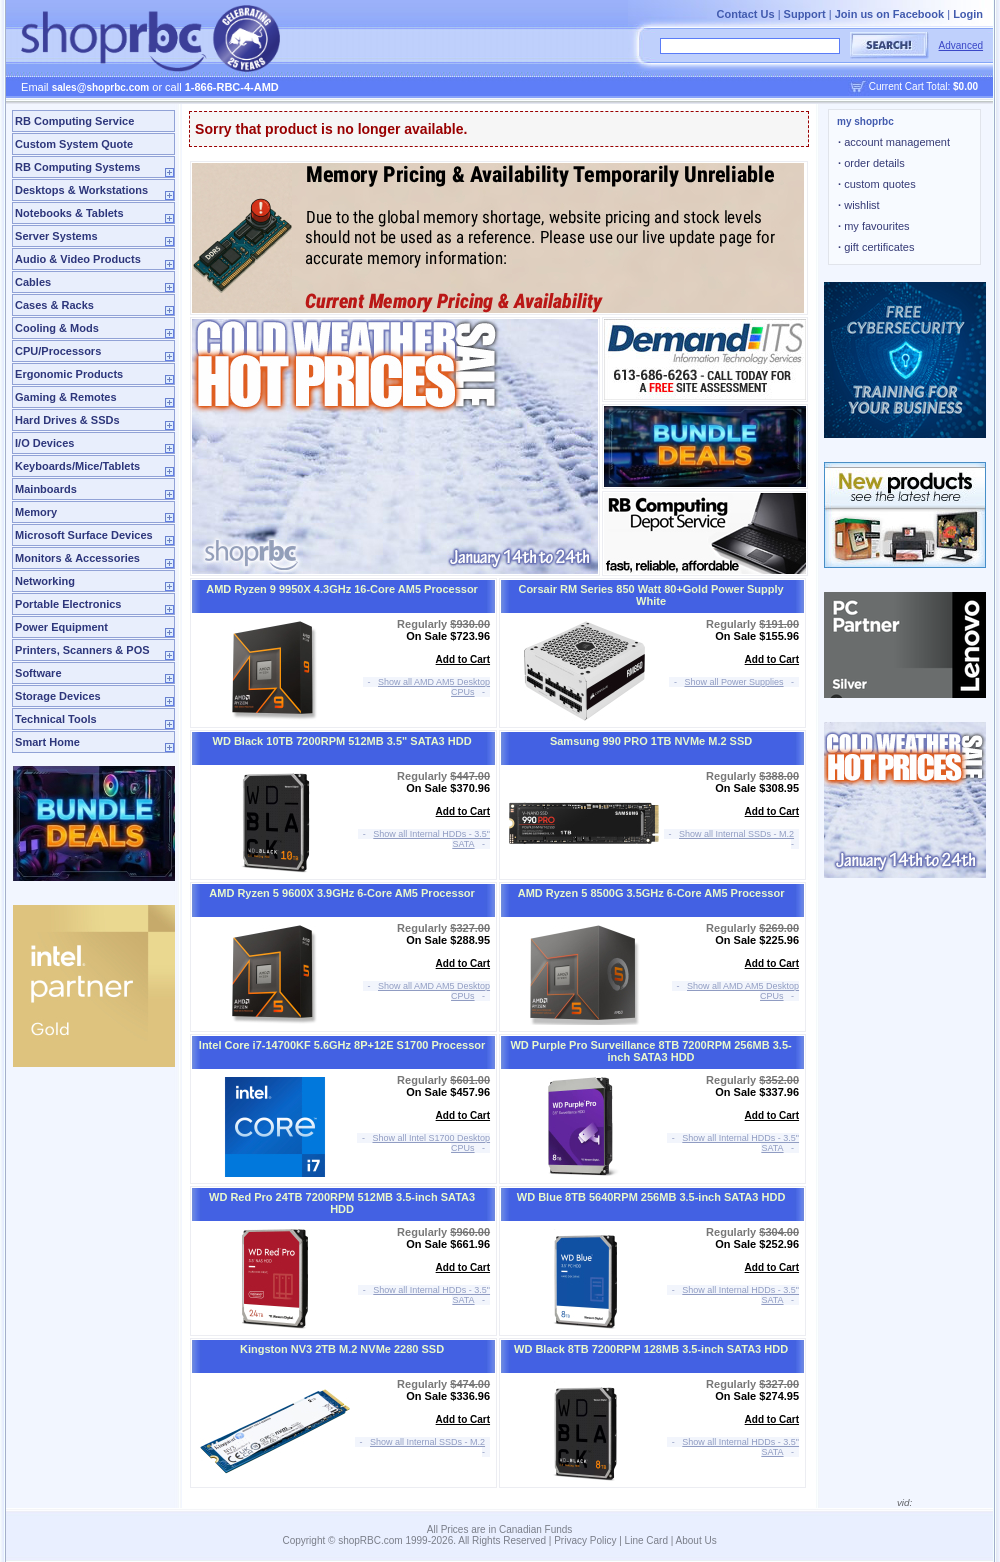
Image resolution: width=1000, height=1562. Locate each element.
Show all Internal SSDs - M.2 (736, 834)
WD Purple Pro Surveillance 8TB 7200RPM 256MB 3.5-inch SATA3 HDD (650, 1051)
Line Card (646, 1540)
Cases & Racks (54, 305)
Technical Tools (56, 719)
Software (38, 673)
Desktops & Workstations (81, 190)
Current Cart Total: (923, 86)
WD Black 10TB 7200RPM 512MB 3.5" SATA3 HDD (342, 741)
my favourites (874, 226)
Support (805, 14)
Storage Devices (58, 696)
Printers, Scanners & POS (82, 650)
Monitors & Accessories (77, 558)
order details (871, 163)
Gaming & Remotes (65, 397)
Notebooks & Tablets (69, 213)
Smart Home (47, 742)
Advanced (961, 45)
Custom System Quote (74, 144)
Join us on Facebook (889, 14)
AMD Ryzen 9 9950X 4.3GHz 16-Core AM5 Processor (342, 589)
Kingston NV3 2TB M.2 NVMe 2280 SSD (342, 1349)
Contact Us (746, 14)
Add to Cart (463, 659)
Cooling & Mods (57, 328)
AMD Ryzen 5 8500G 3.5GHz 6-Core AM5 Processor (651, 893)
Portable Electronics (68, 604)
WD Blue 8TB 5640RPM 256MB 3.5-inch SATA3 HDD (651, 1197)
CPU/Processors (58, 351)
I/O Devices (44, 443)
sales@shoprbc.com (101, 87)
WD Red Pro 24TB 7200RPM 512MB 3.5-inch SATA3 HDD (342, 1203)
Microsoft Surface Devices (84, 535)
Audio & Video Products (78, 259)
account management (894, 142)
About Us (696, 1540)
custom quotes (877, 184)
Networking (45, 581)
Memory (36, 512)
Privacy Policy (585, 1540)
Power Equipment (61, 627)
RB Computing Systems (77, 167)
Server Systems (56, 236)
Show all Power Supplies (734, 682)
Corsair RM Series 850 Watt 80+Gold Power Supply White (650, 595)
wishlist (859, 205)
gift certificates (876, 247)
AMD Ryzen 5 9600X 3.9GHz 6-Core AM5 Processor (342, 893)
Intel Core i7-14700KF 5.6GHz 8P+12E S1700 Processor (342, 1045)
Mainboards (46, 489)
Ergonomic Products (69, 374)
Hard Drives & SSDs (67, 420)
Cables (33, 282)
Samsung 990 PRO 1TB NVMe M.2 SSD (651, 741)
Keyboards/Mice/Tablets (77, 466)
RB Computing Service (74, 121)
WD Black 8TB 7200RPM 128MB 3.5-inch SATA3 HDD (651, 1349)
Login (968, 14)
